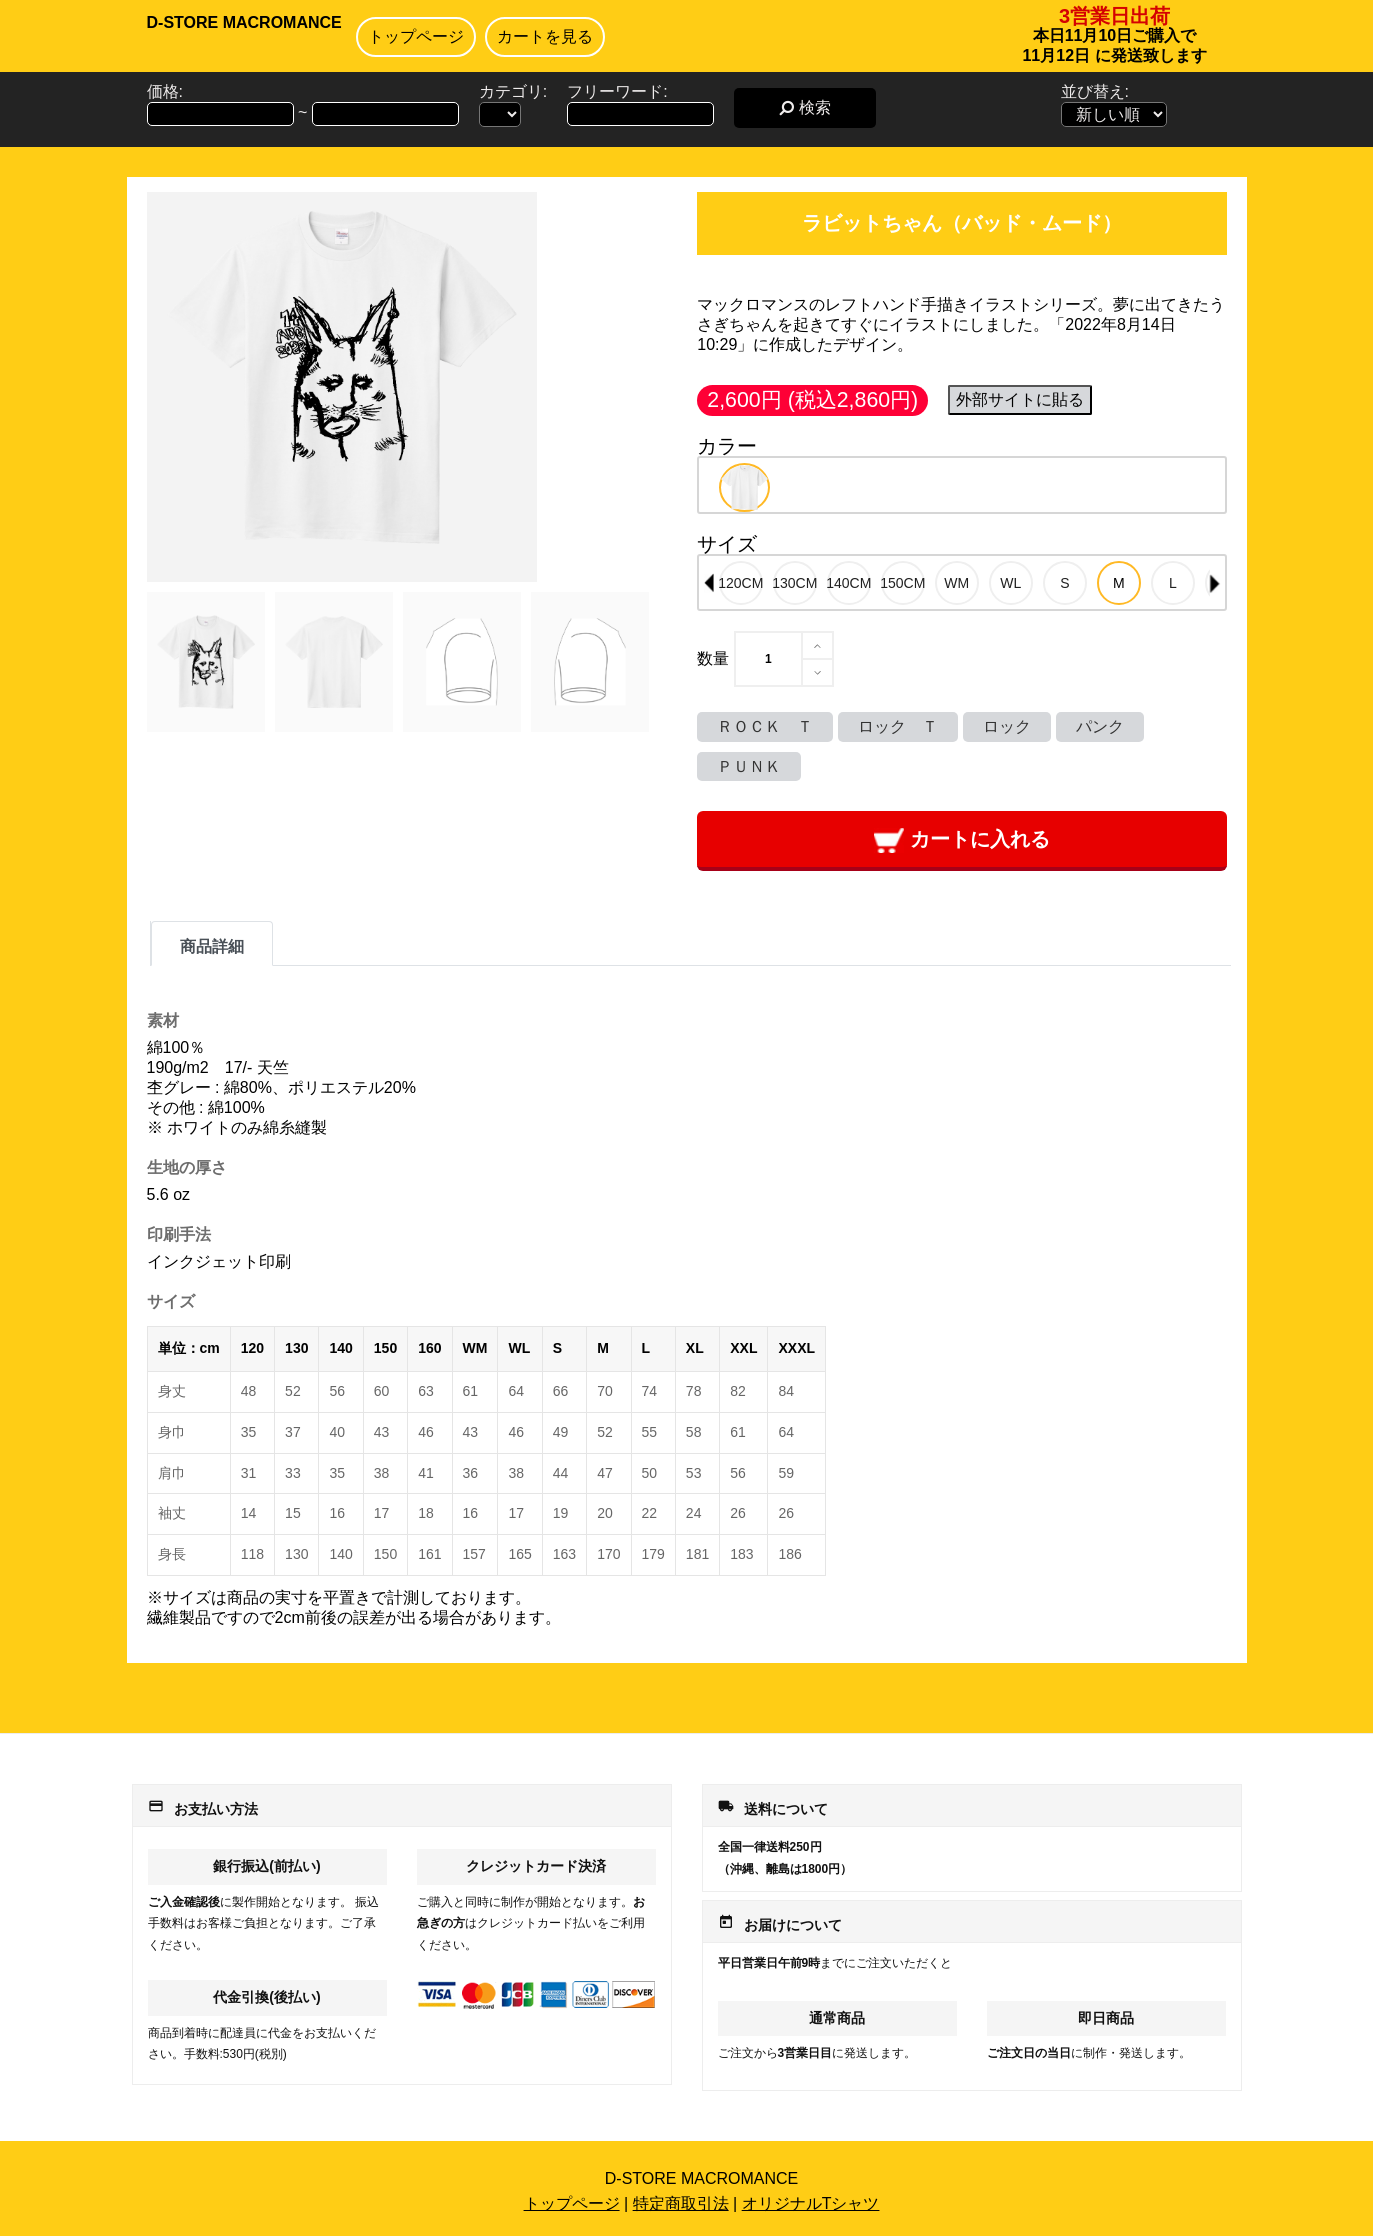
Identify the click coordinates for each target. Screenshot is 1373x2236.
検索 (804, 107)
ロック (1007, 726)
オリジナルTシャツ (811, 2203)
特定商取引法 (681, 2203)
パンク (1100, 726)
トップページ (416, 36)
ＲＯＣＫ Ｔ (765, 726)
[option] (744, 487)
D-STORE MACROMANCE (244, 22)
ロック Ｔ (898, 726)
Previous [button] (709, 583)
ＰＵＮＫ (749, 766)
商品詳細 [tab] (212, 946)
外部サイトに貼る (1020, 399)
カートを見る (545, 36)
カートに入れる (961, 840)
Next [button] (1215, 583)
